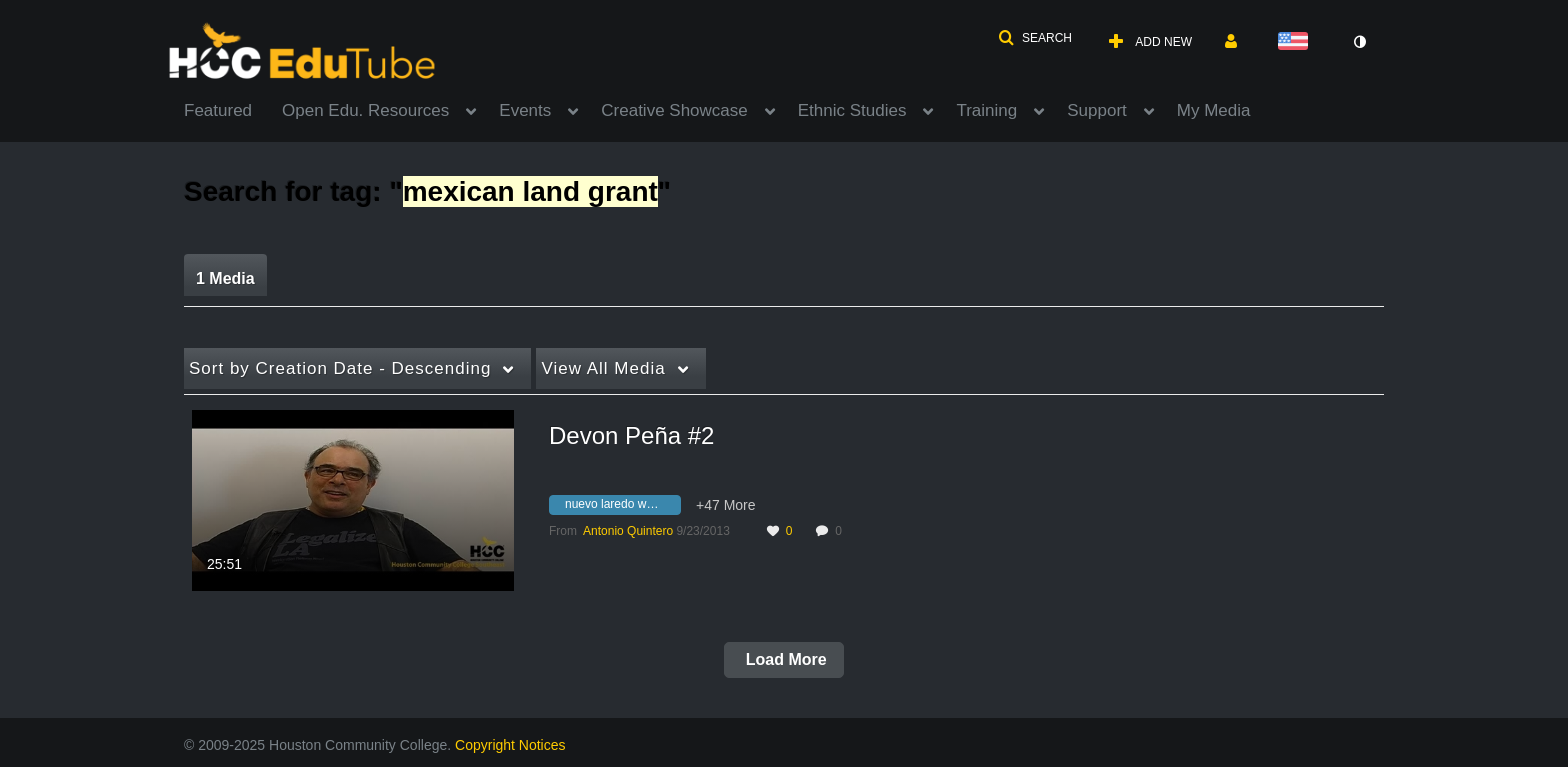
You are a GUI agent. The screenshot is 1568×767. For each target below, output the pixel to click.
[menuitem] (233, 109)
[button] (1035, 38)
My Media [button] (1214, 110)
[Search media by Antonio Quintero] (628, 531)
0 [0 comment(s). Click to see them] (841, 531)
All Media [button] (603, 368)
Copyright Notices (510, 745)
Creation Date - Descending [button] (340, 368)
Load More (783, 659)
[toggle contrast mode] (1359, 42)
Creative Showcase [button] (674, 110)
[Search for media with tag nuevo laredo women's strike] (622, 507)
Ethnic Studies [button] (852, 110)
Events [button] (525, 110)
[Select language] (1297, 42)
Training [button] (986, 110)
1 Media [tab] (225, 278)
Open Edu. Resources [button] (365, 110)
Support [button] (1097, 110)
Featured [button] (218, 110)
